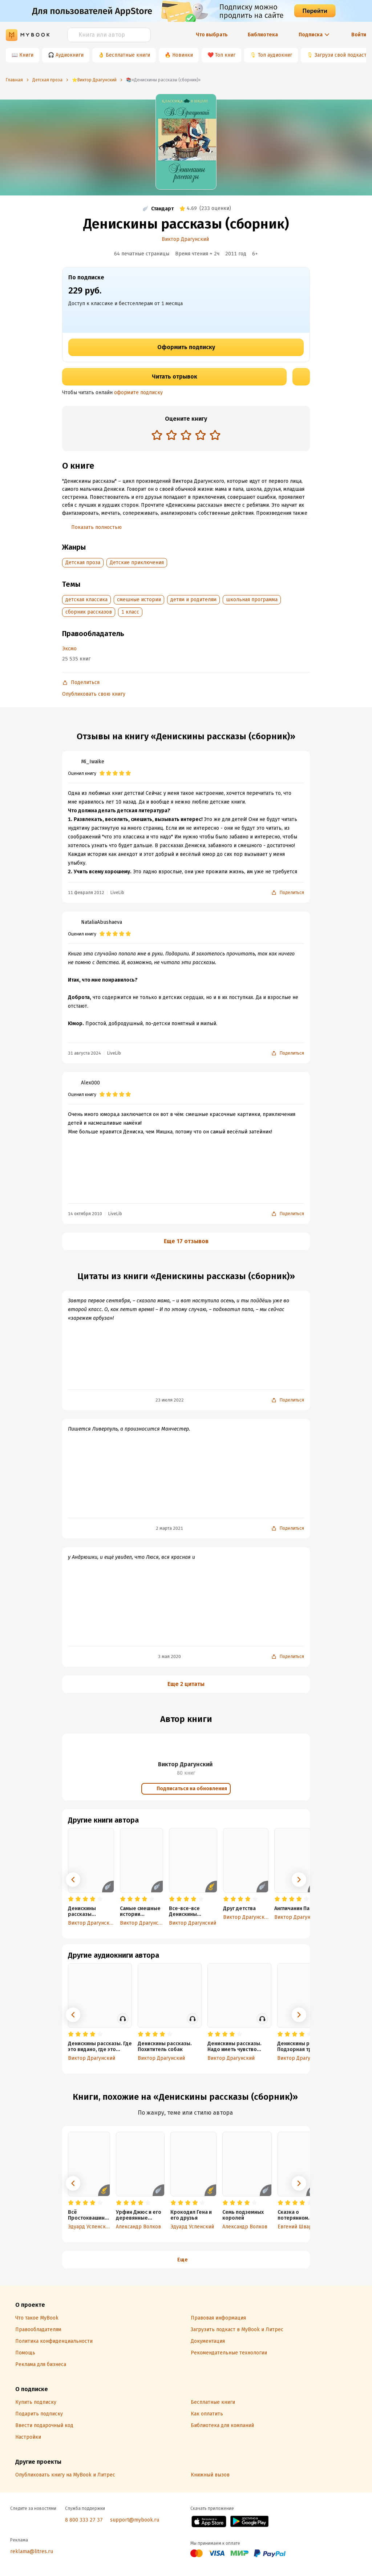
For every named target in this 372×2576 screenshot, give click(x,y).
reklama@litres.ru (31, 2551)
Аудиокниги (70, 55)
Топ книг (225, 55)
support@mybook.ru (134, 2520)
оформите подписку (138, 392)
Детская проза (82, 562)
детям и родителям (193, 600)
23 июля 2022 (169, 1400)
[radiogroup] (186, 435)
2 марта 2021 (169, 1528)
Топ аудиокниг (275, 55)
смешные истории (139, 600)
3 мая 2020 (169, 1656)
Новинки (182, 55)
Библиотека (263, 35)
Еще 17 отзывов (186, 1241)
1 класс (130, 612)
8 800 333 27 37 (84, 2520)
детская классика (86, 600)
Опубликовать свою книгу (93, 694)
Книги (26, 55)
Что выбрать (212, 35)
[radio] (157, 435)
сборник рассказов (88, 612)
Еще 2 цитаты (186, 1684)
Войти (358, 35)
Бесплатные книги (128, 55)
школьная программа (252, 600)
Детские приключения (137, 562)
